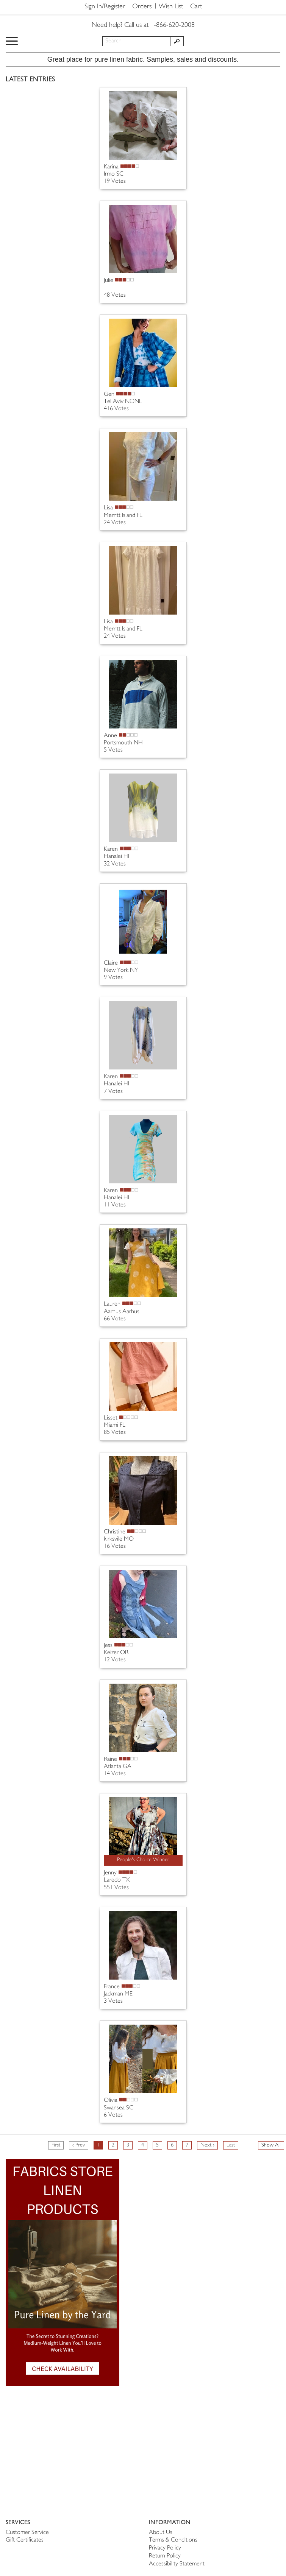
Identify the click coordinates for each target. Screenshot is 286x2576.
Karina (111, 167)
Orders (142, 7)
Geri (109, 394)
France (112, 1987)
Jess (108, 1645)
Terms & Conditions (173, 2540)
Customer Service (27, 2533)
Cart (196, 7)
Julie (108, 280)
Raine (110, 1759)
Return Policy (165, 2556)
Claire (111, 963)
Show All (271, 2145)
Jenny (110, 1873)
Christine (114, 1532)
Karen (111, 849)
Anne (110, 736)
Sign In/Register (104, 7)
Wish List (171, 7)
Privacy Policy (165, 2548)
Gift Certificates (25, 2540)
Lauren (112, 1304)
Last (231, 2145)
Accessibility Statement (177, 2564)
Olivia (110, 2100)
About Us (160, 2533)
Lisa (108, 508)
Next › (207, 2145)
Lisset (110, 1418)
